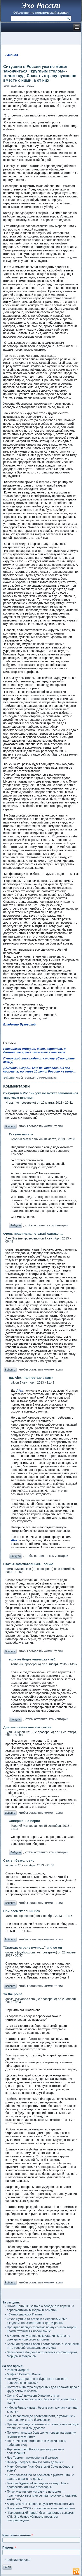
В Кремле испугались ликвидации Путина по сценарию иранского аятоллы (38, 2337)
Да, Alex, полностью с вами (31, 1377)
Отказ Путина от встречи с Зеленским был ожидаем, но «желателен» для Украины (37, 2321)
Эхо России (40, 5)
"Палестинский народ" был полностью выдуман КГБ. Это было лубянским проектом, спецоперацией (41, 2516)
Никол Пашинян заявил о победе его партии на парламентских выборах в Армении (40, 2308)
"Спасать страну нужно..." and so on (32, 1947)
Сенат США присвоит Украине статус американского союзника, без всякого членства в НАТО (42, 2399)
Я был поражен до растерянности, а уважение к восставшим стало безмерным (41, 2418)
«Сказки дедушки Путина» (25, 2314)
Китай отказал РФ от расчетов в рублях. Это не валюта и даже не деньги (40, 2477)
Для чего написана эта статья (27, 1727)
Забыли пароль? (18, 2560)
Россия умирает (18, 2370)
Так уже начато (21, 1134)
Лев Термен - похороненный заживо (32, 2457)
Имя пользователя (17, 2535)
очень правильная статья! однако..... (33, 1233)
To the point (12, 1994)
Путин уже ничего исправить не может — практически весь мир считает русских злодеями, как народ (42, 2495)
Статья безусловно (19, 1860)
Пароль (9, 2547)
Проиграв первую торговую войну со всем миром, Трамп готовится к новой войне (42, 2329)
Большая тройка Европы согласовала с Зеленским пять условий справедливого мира (43, 2346)
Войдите (9, 1077)
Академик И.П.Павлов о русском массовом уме (40, 2503)
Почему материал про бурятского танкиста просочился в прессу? (37, 2380)
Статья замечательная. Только (28, 1564)
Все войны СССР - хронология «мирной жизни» (41, 2508)
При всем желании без (21, 1911)
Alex (19, 1390)
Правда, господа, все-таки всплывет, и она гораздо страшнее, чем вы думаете (43, 2426)
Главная (11, 55)
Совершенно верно (24, 1821)
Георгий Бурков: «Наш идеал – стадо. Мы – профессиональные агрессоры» (37, 2485)
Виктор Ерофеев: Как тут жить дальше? (35, 2462)
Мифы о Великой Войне (24, 2374)
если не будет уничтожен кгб (32, 1659)
